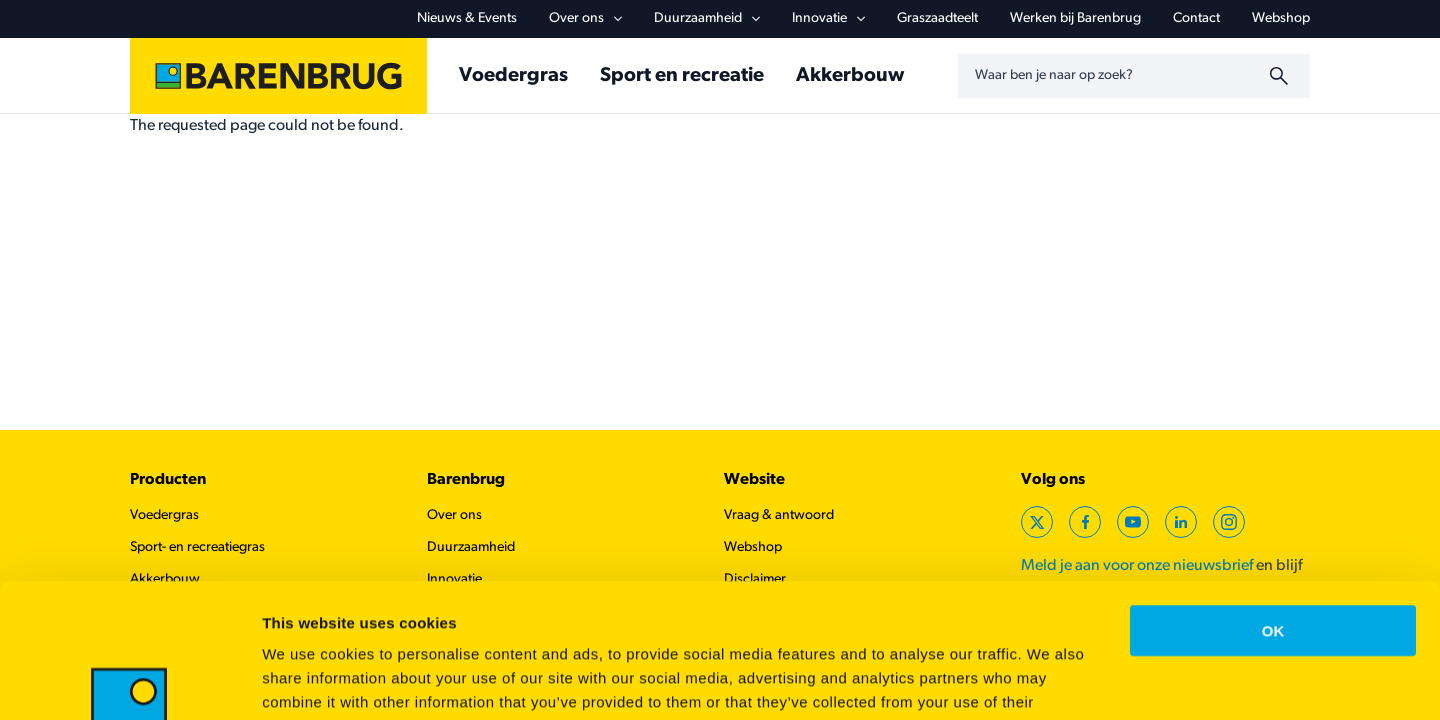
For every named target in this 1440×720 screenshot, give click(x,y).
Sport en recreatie (682, 76)
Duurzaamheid (707, 18)
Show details (1049, 680)
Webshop (1281, 18)
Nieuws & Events (467, 18)
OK (1273, 504)
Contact (1196, 18)
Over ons (585, 18)
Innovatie (828, 18)
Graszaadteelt (937, 18)
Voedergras (513, 76)
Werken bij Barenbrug (1075, 18)
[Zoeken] (1282, 76)
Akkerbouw (850, 76)
